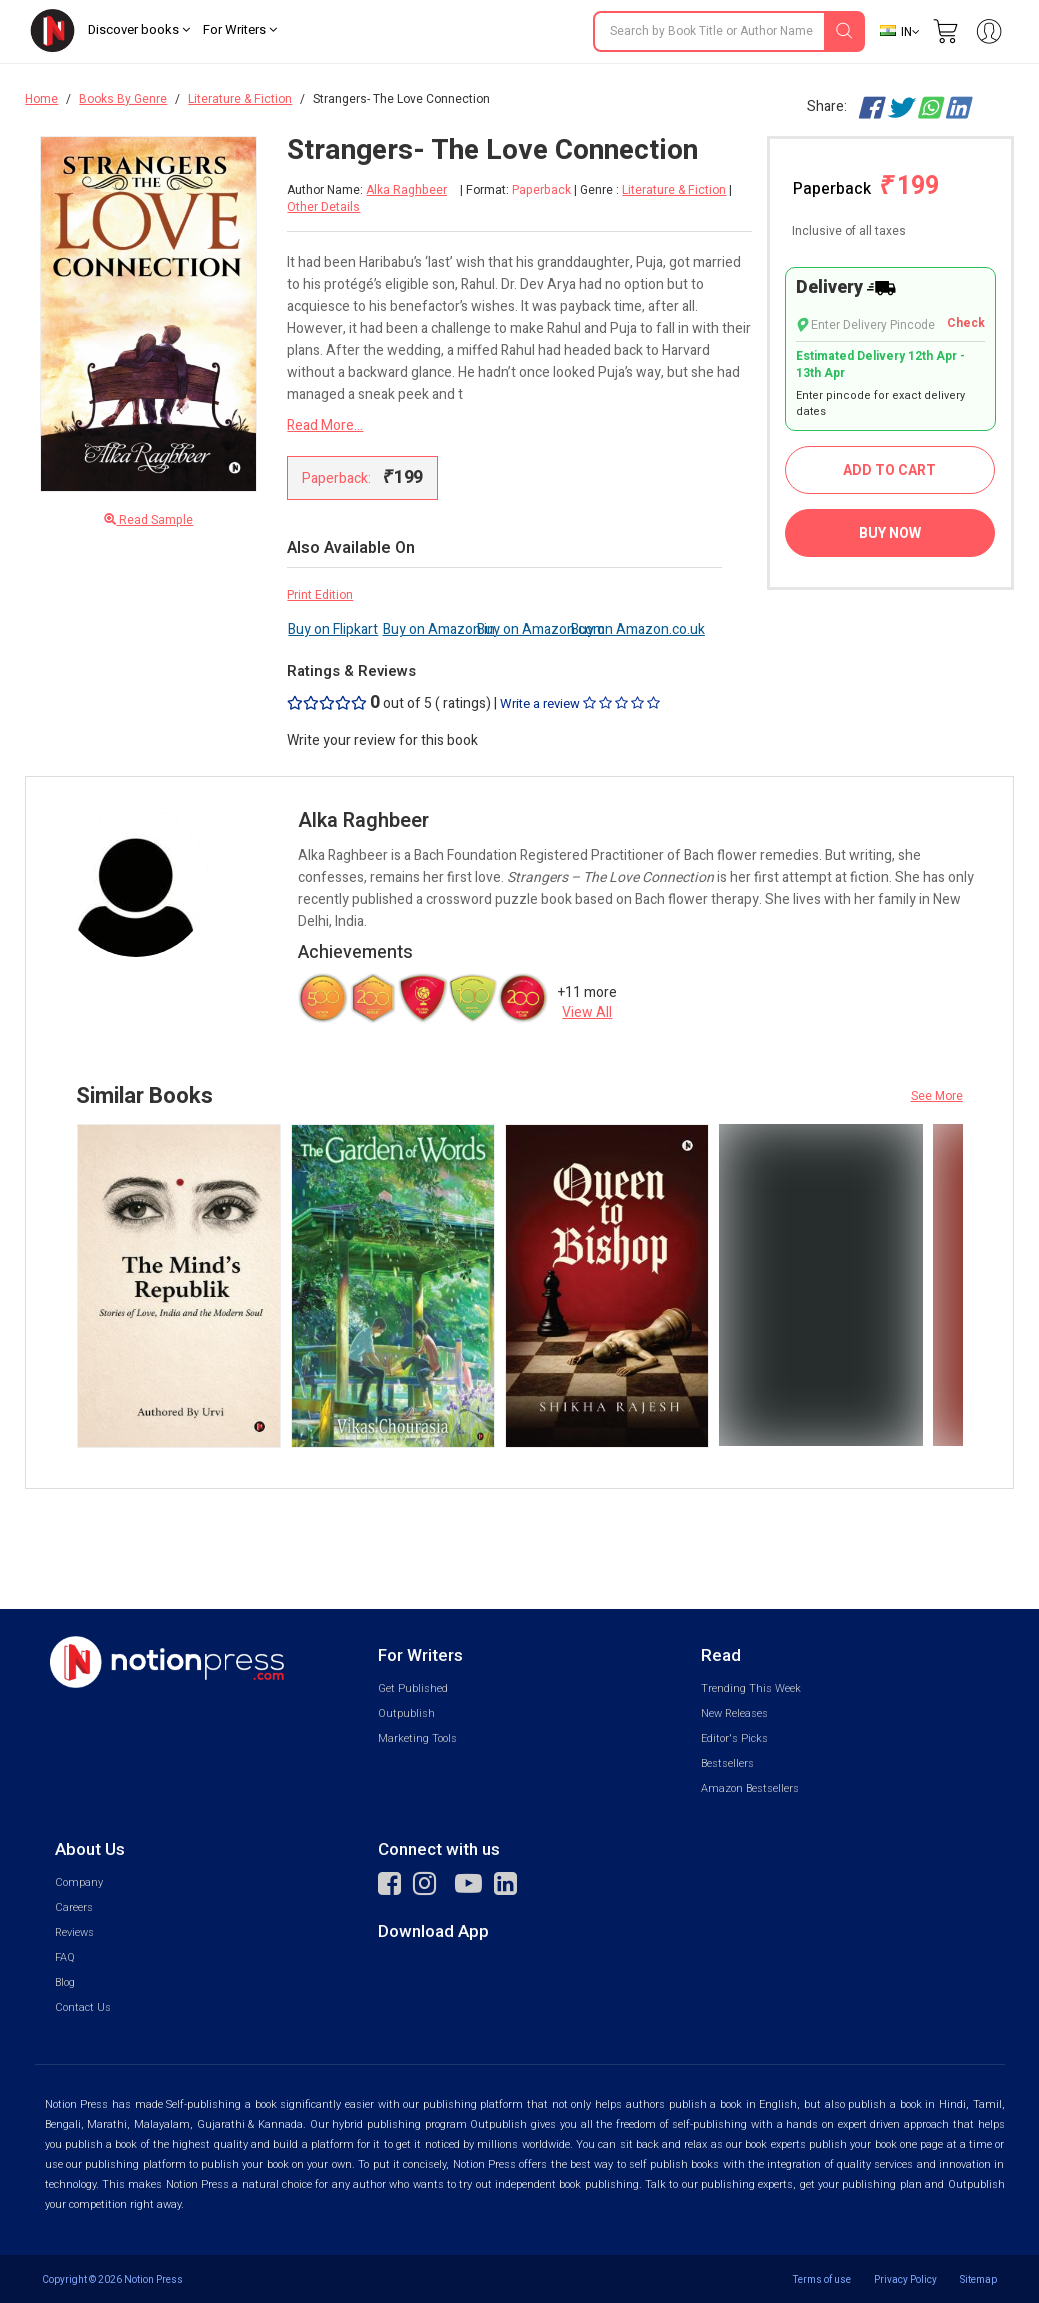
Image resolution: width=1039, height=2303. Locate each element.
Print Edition (320, 595)
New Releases (734, 1713)
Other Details (323, 207)
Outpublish (406, 1713)
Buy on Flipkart (333, 629)
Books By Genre (123, 99)
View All (587, 1012)
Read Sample (148, 520)
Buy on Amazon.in (439, 629)
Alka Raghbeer (406, 190)
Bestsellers (727, 1763)
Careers (74, 1907)
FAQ (65, 1957)
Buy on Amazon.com (541, 629)
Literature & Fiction (240, 99)
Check (966, 323)
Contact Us (83, 2007)
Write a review (580, 703)
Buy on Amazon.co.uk (638, 629)
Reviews (74, 1932)
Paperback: (362, 477)
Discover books (139, 29)
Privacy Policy (905, 2279)
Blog (65, 1982)
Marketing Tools (417, 1738)
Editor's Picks (734, 1738)
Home (41, 99)
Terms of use (822, 2279)
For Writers (240, 29)
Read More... (325, 425)
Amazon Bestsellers (750, 1788)
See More (937, 1096)
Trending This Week (751, 1688)
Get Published (413, 1688)
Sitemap (978, 2279)
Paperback (866, 186)
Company (79, 1882)
